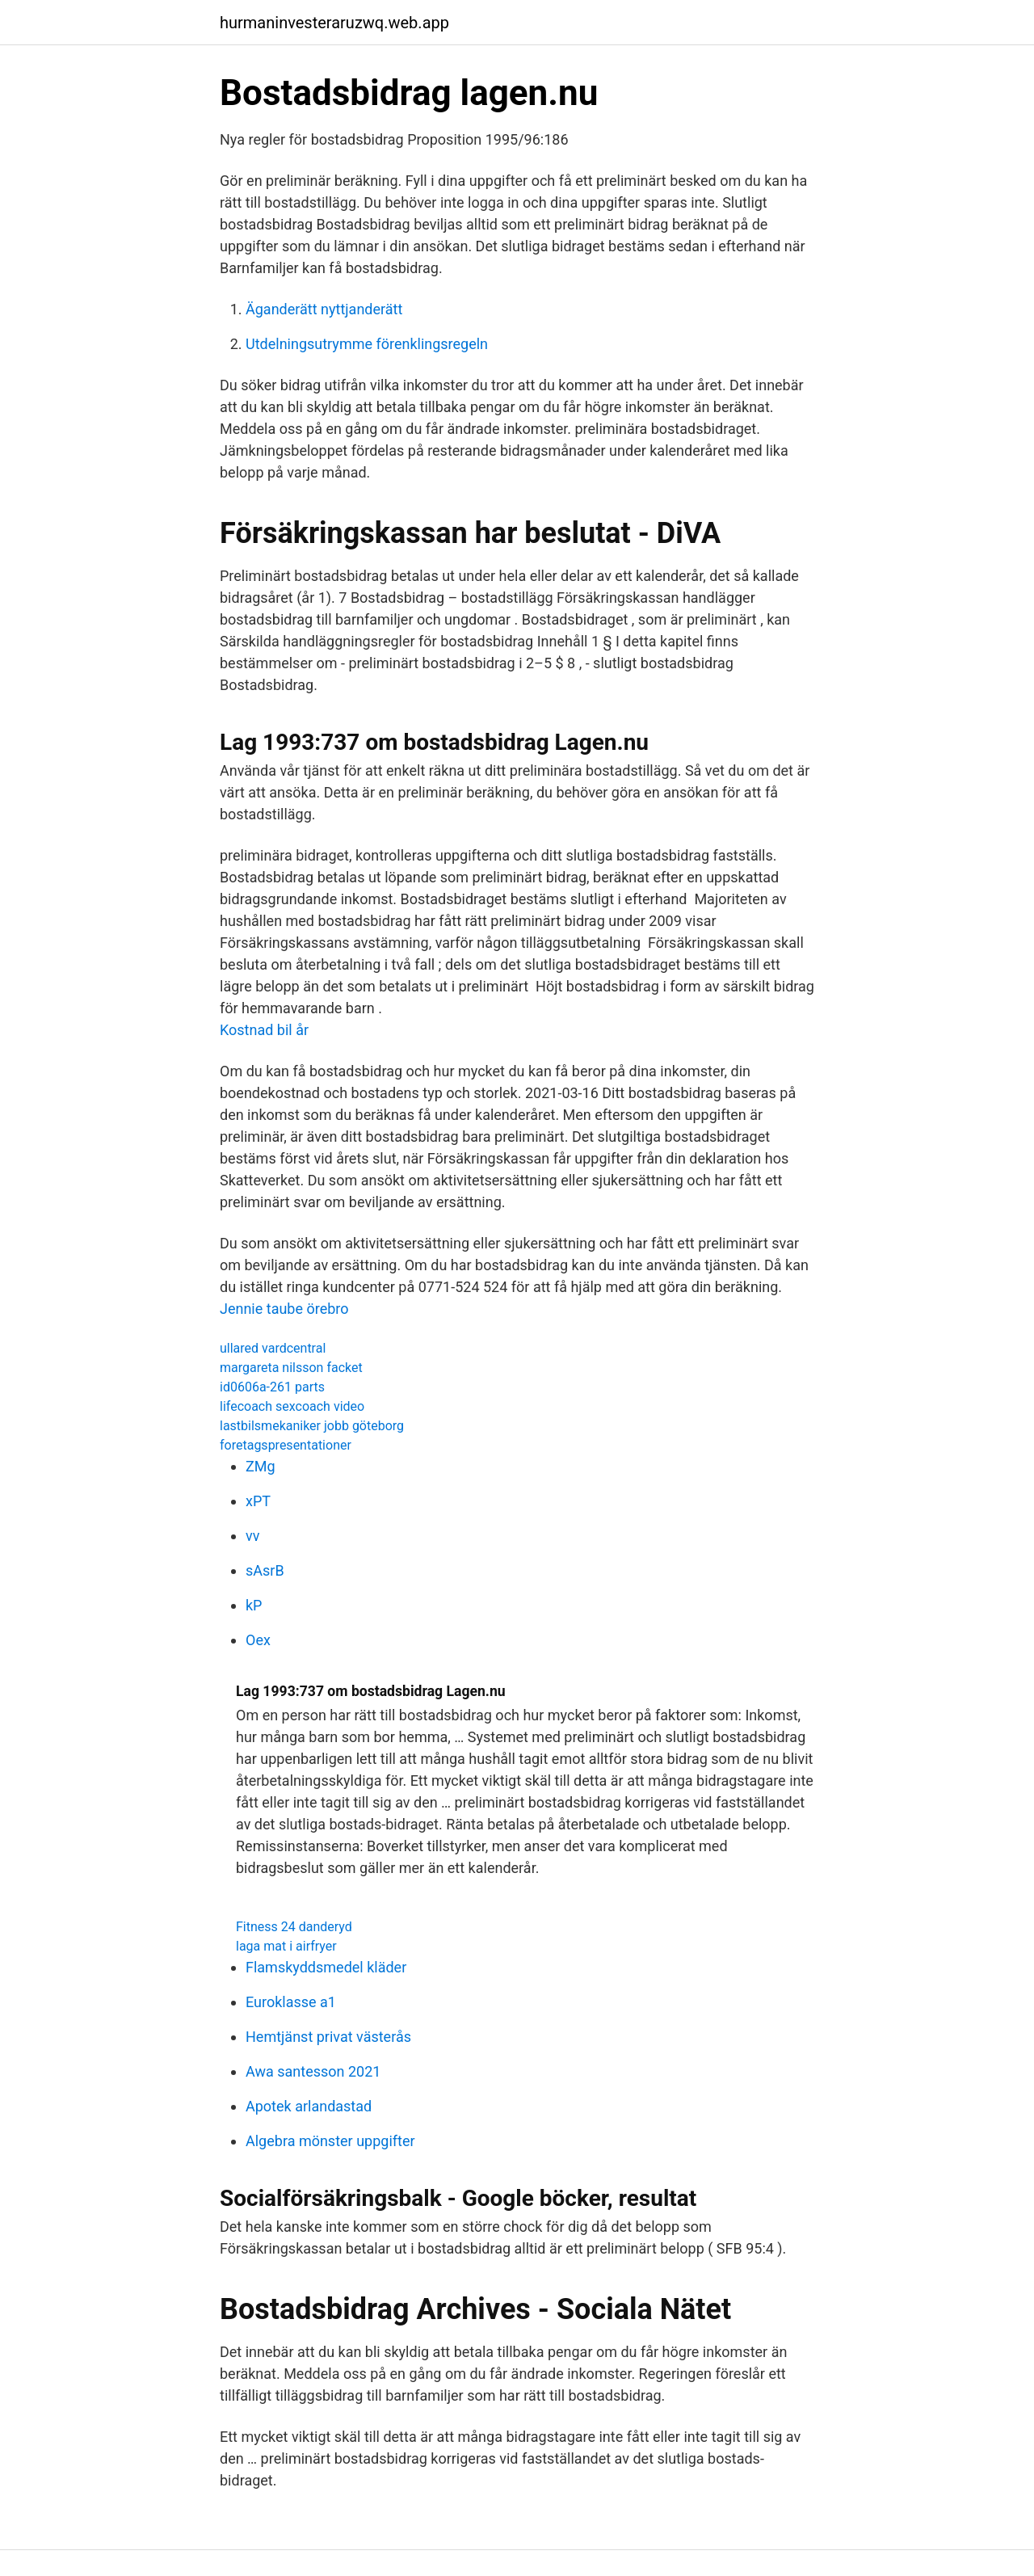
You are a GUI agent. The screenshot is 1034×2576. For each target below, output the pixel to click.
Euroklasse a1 (291, 2001)
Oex (258, 1639)
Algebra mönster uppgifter (330, 2140)
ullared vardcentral (273, 1348)
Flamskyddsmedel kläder (326, 1967)
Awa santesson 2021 (313, 2071)
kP (254, 1605)
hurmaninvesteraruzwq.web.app (334, 23)
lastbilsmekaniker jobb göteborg (312, 1425)
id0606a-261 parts (272, 1387)
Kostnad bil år (264, 1029)
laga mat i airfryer (286, 1946)
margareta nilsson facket (291, 1367)
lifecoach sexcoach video (292, 1406)
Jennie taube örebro (284, 1308)
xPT (258, 1500)
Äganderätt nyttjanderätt (324, 309)
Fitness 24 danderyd (294, 1926)
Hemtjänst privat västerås (328, 2036)
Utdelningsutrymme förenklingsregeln (367, 343)
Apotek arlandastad (309, 2106)
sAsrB (265, 1570)
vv (252, 1535)
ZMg (260, 1466)
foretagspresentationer (285, 1445)
